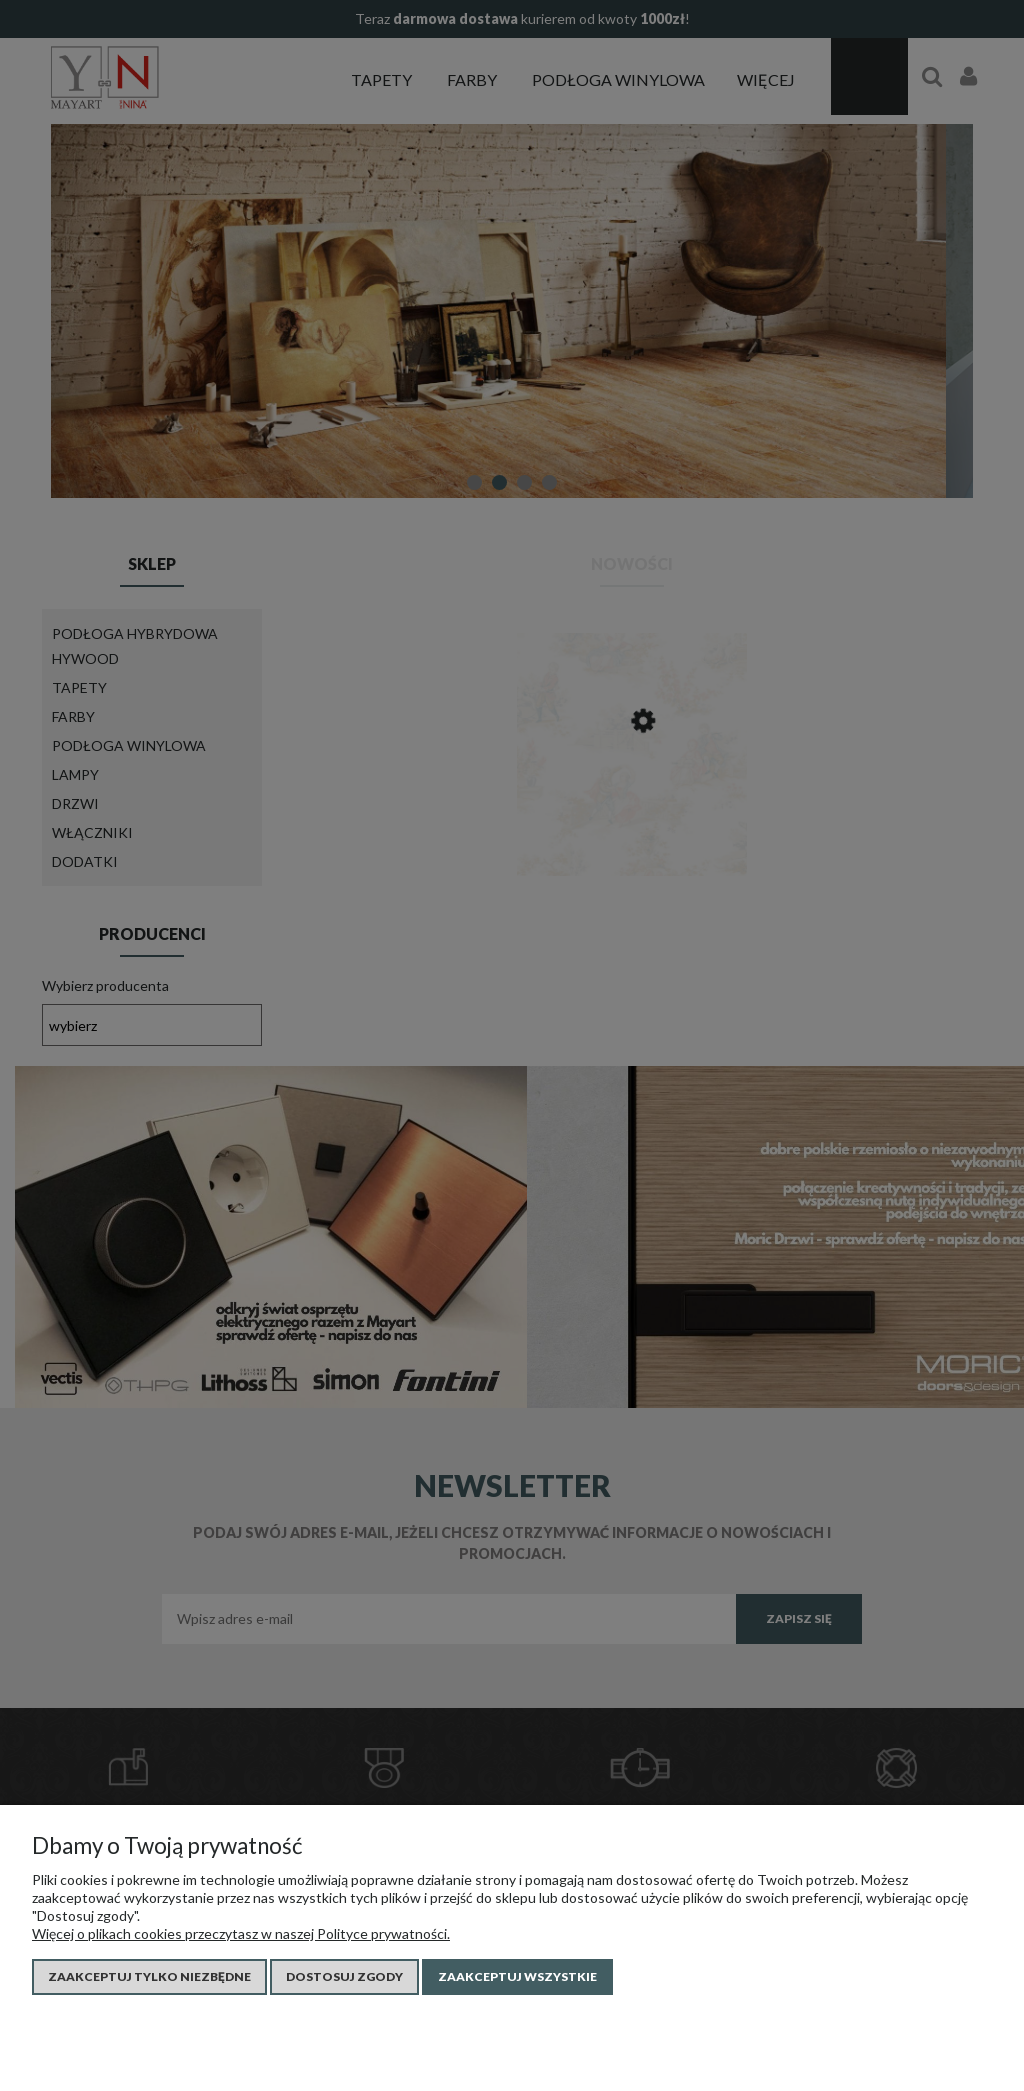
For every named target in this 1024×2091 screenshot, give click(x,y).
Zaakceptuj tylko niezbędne (149, 1976)
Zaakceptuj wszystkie (517, 1976)
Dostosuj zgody (344, 1976)
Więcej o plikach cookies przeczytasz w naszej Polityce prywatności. (241, 1933)
